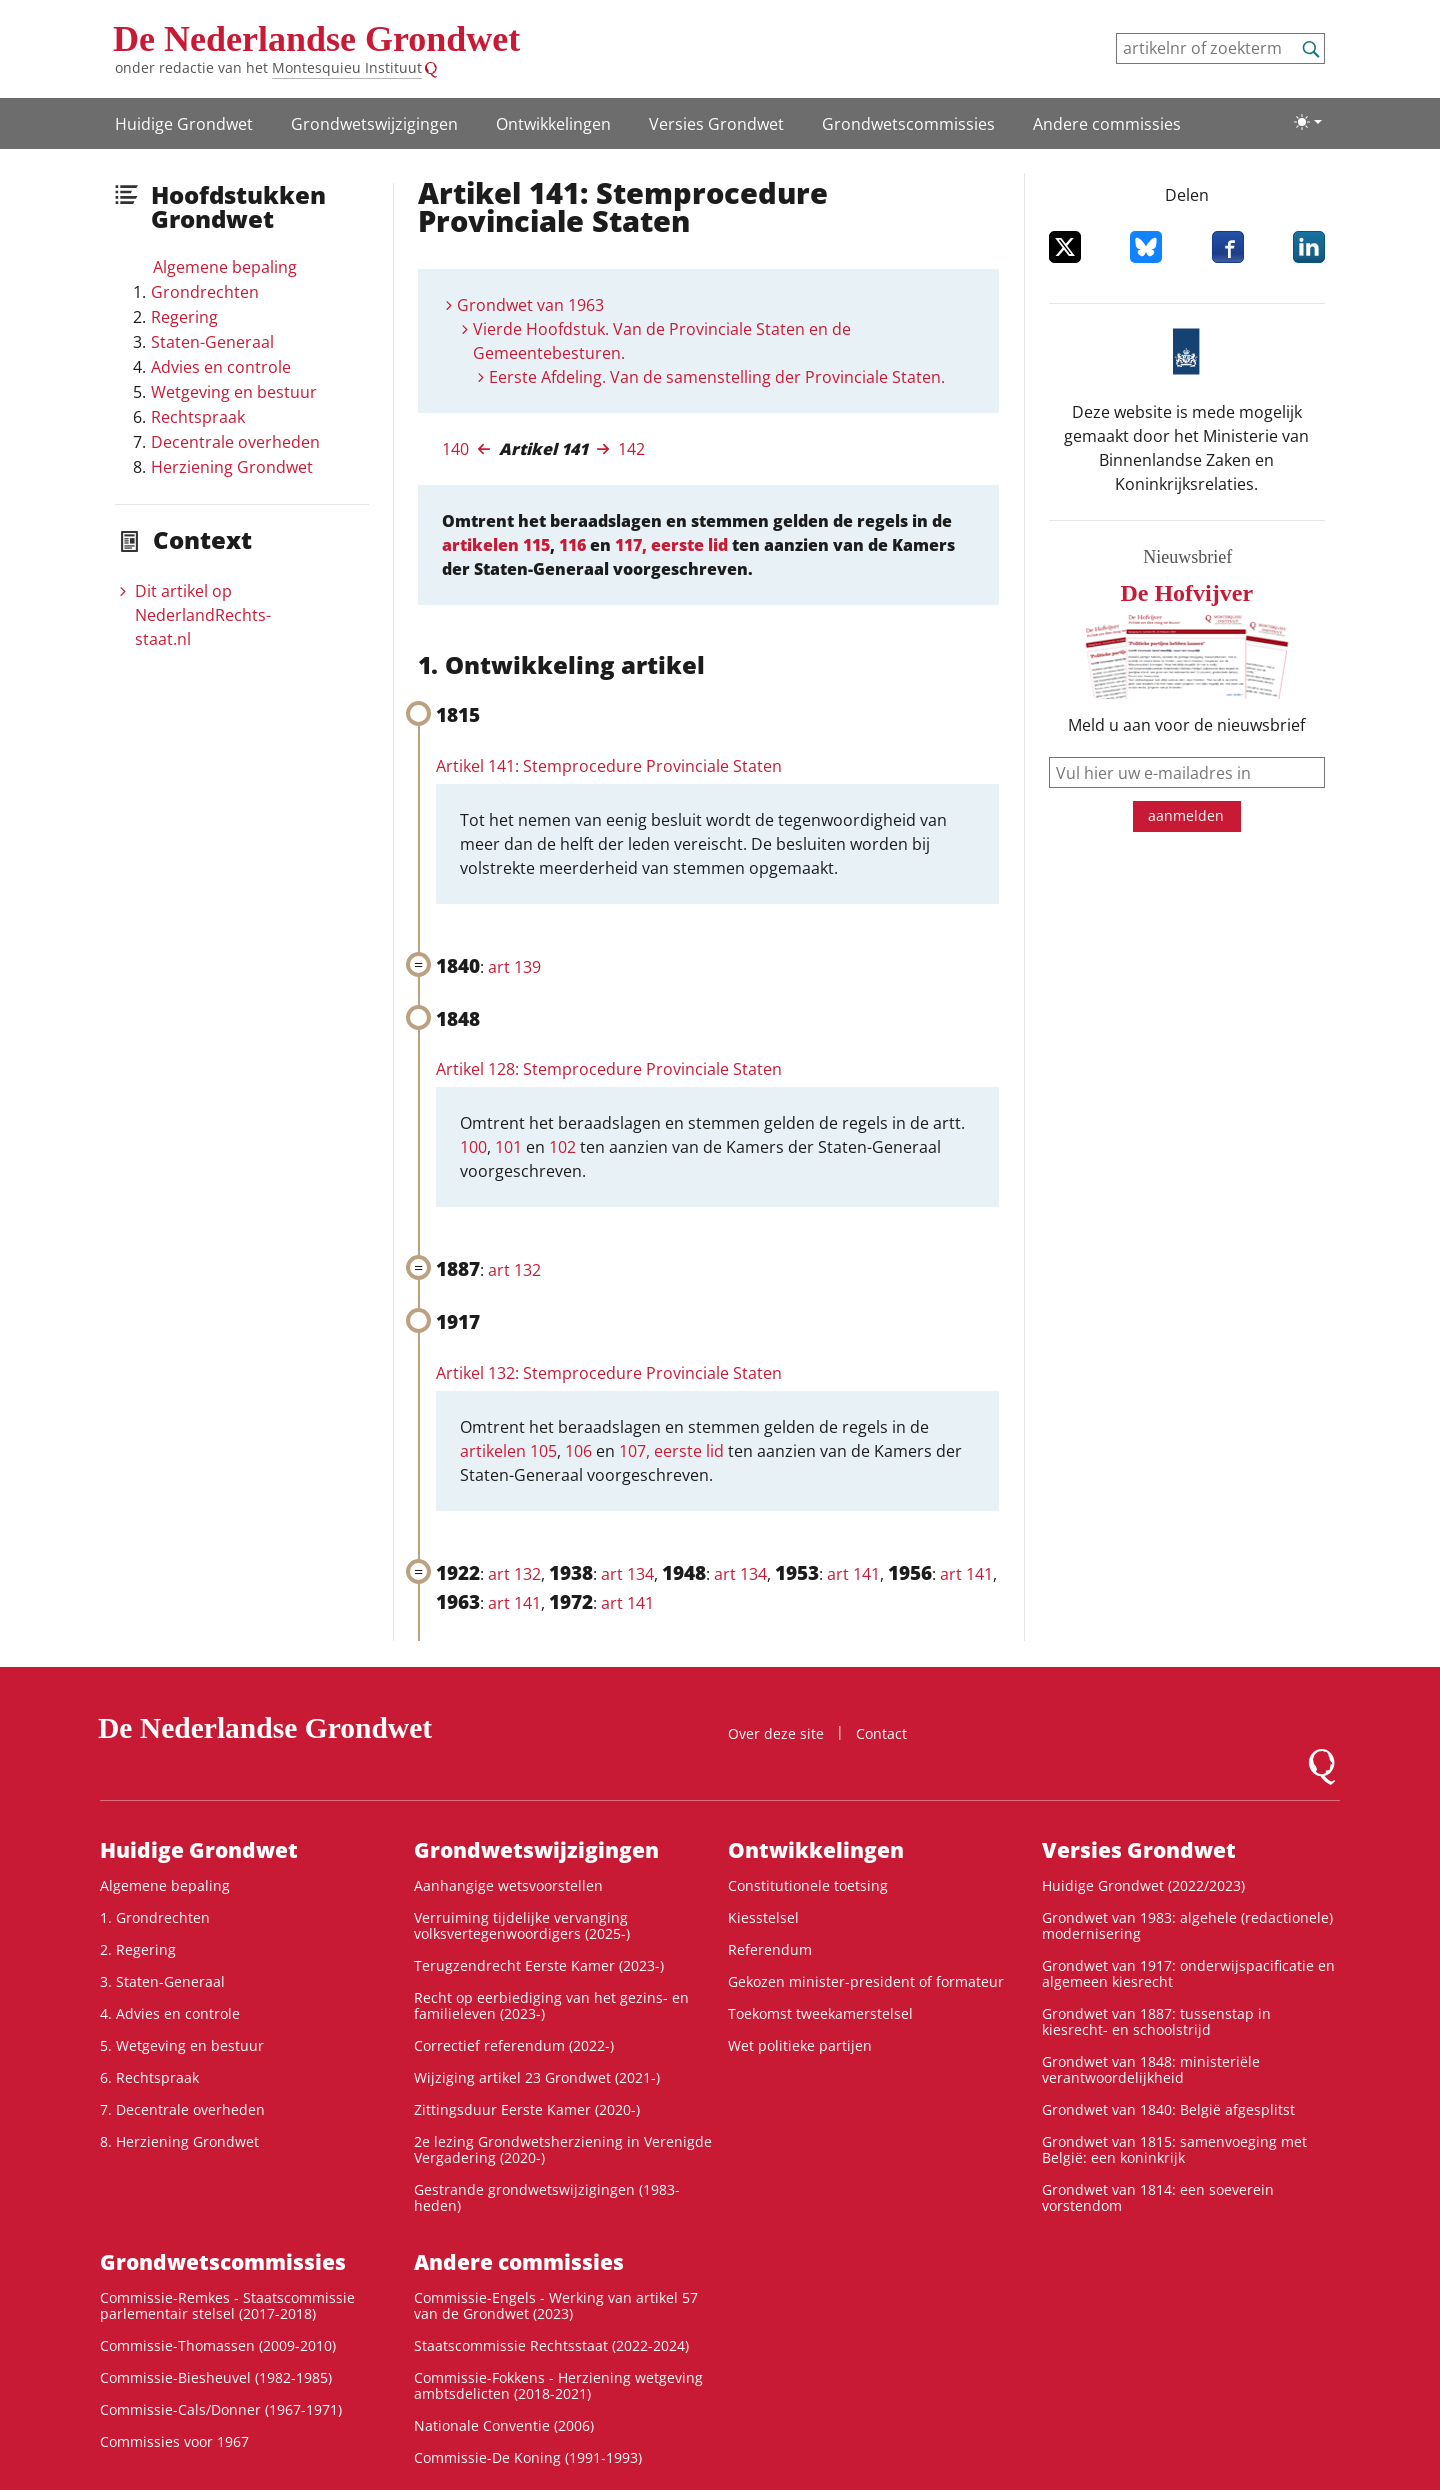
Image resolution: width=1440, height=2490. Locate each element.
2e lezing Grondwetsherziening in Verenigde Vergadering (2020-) (563, 2149)
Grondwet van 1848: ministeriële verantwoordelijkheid (1151, 2069)
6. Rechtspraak (149, 2077)
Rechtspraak (198, 417)
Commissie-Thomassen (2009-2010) (218, 2345)
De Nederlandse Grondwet (316, 39)
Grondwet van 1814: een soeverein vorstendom (1158, 2197)
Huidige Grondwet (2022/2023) (1143, 1885)
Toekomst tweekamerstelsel (820, 2013)
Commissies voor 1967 (174, 2441)
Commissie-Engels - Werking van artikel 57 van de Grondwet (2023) (556, 2305)
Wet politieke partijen (800, 2045)
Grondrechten (205, 292)
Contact (881, 1733)
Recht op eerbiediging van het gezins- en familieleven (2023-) (551, 2005)
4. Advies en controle (170, 2013)
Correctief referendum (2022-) (514, 2045)
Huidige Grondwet (184, 124)
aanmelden (1186, 815)
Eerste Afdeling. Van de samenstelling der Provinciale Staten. (717, 377)
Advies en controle (221, 367)
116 (572, 545)
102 (562, 1147)
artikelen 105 (508, 1451)
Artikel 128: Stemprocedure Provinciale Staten (609, 1069)
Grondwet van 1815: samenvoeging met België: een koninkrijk (1174, 2149)
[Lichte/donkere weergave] (1308, 122)
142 (631, 449)
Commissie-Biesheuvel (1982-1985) (216, 2377)
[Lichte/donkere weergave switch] (1308, 122)
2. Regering (138, 1949)
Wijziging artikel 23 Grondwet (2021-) (537, 2077)
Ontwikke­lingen (553, 124)
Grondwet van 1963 (530, 305)
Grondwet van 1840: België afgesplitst (1168, 2109)
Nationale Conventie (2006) (504, 2425)
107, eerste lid (671, 1451)
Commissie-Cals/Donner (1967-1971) (221, 2409)
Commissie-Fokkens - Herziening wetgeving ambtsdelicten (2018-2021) (558, 2385)
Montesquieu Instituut (347, 67)
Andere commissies (1107, 124)
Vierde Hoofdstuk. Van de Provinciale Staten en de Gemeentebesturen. (662, 341)
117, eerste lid (671, 545)
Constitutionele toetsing (808, 1885)
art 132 (514, 1270)
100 (473, 1147)
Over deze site (776, 1733)
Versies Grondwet (716, 124)
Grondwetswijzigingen (374, 124)
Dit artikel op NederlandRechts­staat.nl (203, 615)
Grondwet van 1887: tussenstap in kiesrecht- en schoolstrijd (1156, 2021)
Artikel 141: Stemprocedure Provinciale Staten (609, 766)
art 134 (627, 1574)
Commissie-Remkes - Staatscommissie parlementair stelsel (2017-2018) (227, 2305)
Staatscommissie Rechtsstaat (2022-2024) (551, 2345)
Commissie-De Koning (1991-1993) (528, 2457)
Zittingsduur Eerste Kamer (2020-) (527, 2109)
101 (508, 1147)
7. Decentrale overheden (182, 2109)
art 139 (514, 967)
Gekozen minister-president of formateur (866, 1981)
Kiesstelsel (763, 1917)
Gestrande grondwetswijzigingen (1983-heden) (547, 2197)
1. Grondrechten (155, 1917)
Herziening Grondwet (232, 467)
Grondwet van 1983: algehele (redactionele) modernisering (1187, 1925)
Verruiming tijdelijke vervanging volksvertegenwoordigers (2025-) (522, 1925)
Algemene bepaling (225, 267)
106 (578, 1451)
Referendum (770, 1949)
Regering (184, 317)
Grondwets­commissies (908, 124)
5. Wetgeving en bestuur (182, 2045)
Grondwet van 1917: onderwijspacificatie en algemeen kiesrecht (1188, 1973)
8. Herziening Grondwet (179, 2141)
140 (455, 449)
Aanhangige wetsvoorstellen (508, 1885)
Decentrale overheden (235, 442)
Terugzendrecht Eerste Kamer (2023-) (539, 1965)
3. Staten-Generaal (162, 1981)
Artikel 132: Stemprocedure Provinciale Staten (609, 1373)
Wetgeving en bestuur (234, 392)
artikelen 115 (496, 545)
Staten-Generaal (212, 342)
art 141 (853, 1574)
